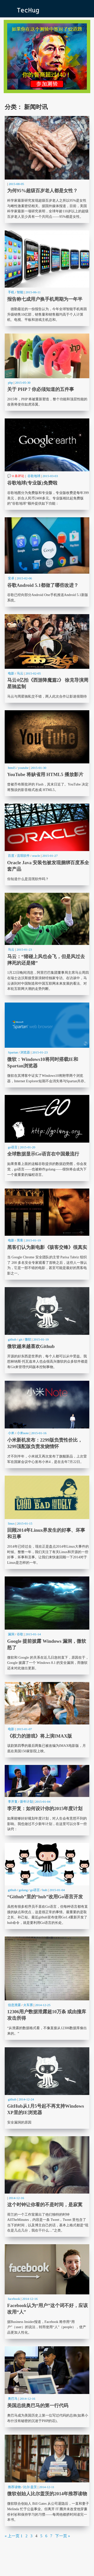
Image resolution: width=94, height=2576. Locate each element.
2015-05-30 (22, 382)
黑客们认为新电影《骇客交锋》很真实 (47, 1234)
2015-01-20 (27, 1147)
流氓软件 (23, 856)
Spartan (13, 1052)
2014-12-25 (42, 2005)
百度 (11, 856)
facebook (14, 2299)
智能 (20, 292)
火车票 (28, 2005)
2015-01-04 (42, 1801)
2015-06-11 (33, 292)
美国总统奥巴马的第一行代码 (47, 2386)
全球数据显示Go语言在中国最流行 (47, 1138)
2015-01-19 (33, 1240)
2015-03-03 (50, 476)
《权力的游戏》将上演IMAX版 (47, 1719)
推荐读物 (14, 2487)
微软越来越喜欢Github (47, 1330)
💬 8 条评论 (15, 476)
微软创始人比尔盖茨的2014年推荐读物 (47, 2480)
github (12, 1339)
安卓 (11, 578)
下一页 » (62, 2536)
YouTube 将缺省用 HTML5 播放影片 (47, 753)
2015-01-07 (24, 1729)
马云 (20, 673)
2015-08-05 (16, 184)
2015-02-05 (33, 673)
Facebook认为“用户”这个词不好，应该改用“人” (47, 2291)
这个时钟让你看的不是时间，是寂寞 (47, 2186)
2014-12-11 (46, 2487)
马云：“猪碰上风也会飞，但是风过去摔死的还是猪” (47, 944)
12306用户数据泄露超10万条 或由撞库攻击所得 (47, 1988)
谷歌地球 (33, 476)
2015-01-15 (24, 1523)
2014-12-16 (16, 2198)
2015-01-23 (24, 949)
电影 (11, 673)
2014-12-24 (26, 2099)
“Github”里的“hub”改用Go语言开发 (47, 1886)
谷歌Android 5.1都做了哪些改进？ (47, 562)
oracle (36, 856)
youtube (23, 768)
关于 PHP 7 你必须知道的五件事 (47, 372)
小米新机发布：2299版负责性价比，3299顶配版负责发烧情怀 (47, 1424)
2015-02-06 (24, 578)
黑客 (20, 1240)
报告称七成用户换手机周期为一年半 (47, 278)
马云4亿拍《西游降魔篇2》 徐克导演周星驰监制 (47, 658)
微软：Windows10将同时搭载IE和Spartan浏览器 (47, 1045)
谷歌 (20, 1634)
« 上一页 (12, 2536)
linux (11, 1523)
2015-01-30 (38, 768)
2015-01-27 (50, 856)
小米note (23, 1433)
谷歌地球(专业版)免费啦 (47, 464)
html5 (12, 768)
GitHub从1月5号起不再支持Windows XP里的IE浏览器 (47, 2088)
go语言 (13, 1147)
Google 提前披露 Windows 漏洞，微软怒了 (47, 1625)
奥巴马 (13, 2398)
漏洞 (11, 1634)
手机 (11, 292)
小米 (11, 1433)
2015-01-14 (33, 1634)
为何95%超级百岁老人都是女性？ (47, 169)
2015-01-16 (39, 1433)
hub (44, 1890)
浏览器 (25, 1052)
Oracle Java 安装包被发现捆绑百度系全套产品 (47, 844)
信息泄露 (14, 2005)
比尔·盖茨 (30, 2487)
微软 (28, 1339)
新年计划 (26, 1801)
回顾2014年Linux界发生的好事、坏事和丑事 (47, 1522)
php (10, 382)
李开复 (13, 1801)
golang (23, 1890)
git (20, 1339)
